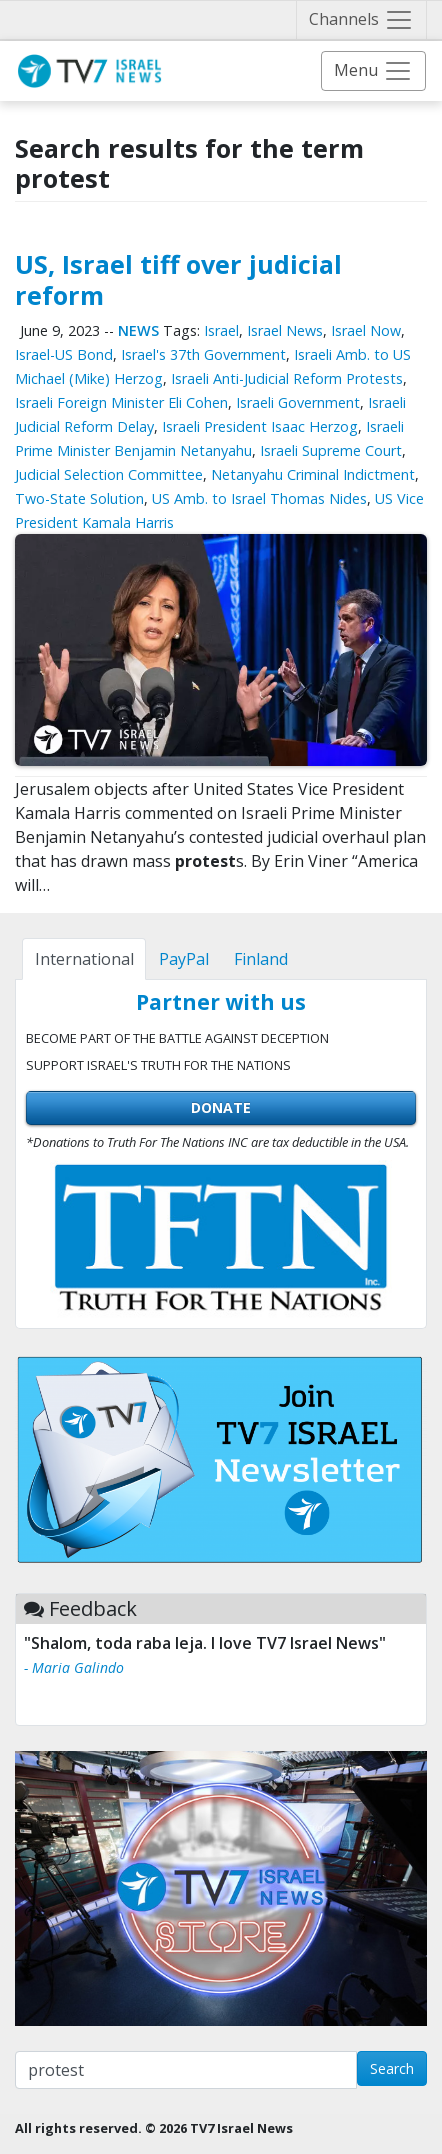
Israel (221, 330)
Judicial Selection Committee (109, 474)
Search (392, 2068)
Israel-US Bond (64, 354)
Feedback (93, 1608)
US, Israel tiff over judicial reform (178, 279)
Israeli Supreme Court (331, 450)
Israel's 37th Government (203, 354)
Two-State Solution (79, 498)
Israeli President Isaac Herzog (260, 426)
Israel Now (366, 330)
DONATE (221, 1107)
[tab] (84, 959)
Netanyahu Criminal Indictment (313, 474)
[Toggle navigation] (361, 20)
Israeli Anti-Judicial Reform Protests (287, 378)
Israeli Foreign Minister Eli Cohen (121, 402)
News (138, 330)
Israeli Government (298, 402)
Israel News (285, 330)
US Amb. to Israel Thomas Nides (259, 498)
